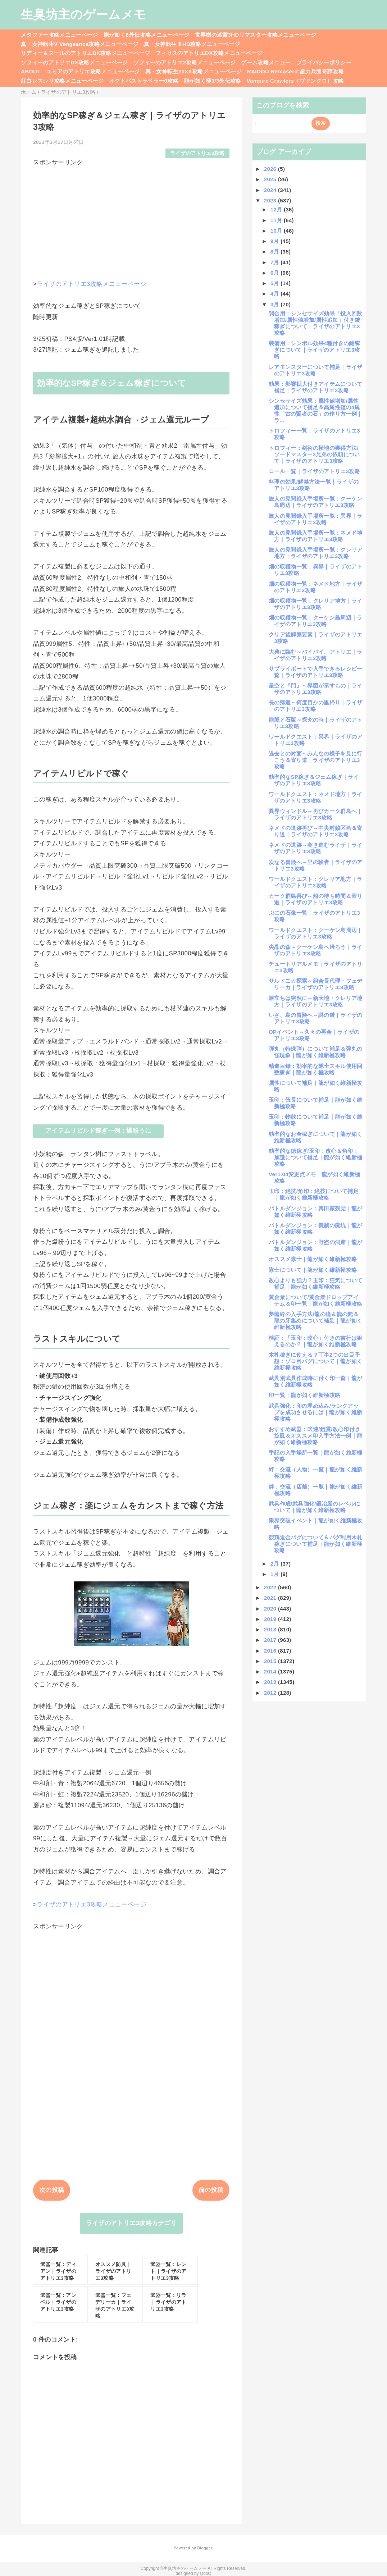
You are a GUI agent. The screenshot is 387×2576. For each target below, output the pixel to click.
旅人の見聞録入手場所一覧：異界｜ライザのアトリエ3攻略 (316, 519)
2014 (271, 1671)
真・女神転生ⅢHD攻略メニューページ (192, 44)
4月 (275, 294)
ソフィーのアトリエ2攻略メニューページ (184, 62)
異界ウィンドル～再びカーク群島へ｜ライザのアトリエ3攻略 (316, 814)
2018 (271, 1629)
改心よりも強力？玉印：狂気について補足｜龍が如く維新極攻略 (316, 1283)
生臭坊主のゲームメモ (83, 14)
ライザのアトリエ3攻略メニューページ (91, 283)
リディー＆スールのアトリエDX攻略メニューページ (85, 53)
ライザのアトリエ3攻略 (197, 153)
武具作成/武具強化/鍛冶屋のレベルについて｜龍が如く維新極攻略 (314, 1507)
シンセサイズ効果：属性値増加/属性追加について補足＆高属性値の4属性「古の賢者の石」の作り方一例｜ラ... (315, 410)
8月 (275, 251)
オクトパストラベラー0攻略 (143, 81)
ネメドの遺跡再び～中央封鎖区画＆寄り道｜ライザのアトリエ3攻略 (316, 831)
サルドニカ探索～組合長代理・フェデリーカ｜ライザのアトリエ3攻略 (316, 984)
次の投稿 (51, 2190)
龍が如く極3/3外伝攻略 (212, 81)
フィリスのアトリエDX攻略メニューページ (209, 53)
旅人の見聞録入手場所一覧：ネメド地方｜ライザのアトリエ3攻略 (316, 536)
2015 (271, 1661)
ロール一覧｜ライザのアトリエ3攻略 (314, 471)
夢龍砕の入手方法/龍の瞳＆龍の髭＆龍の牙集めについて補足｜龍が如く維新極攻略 (315, 1320)
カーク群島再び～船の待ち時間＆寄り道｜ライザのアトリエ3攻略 (316, 899)
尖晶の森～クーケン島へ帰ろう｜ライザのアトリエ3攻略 (316, 950)
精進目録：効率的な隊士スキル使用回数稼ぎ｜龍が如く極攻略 (316, 1069)
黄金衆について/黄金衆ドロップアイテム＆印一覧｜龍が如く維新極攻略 (315, 1300)
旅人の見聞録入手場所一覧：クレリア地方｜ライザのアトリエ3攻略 (316, 553)
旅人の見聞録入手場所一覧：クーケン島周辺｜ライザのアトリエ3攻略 (316, 501)
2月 (275, 1564)
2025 (271, 179)
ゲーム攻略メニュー (266, 62)
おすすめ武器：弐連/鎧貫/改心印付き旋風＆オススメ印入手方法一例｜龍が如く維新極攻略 (315, 1435)
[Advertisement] (131, 217)
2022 (271, 1587)
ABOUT (31, 71)
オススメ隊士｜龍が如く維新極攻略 (313, 1259)
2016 (271, 1651)
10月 (277, 231)
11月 (277, 220)
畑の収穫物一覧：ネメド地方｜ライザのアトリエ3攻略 (316, 587)
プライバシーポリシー (323, 62)
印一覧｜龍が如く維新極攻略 (304, 1395)
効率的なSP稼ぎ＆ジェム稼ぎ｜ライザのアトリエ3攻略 (314, 780)
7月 (275, 262)
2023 (271, 200)
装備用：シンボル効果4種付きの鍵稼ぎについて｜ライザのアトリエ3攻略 (314, 349)
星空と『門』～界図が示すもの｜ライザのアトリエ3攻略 (316, 688)
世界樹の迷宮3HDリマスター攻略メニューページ (256, 35)
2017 (271, 1640)
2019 (271, 1619)
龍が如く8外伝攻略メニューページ (147, 35)
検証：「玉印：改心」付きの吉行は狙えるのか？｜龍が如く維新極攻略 (316, 1341)
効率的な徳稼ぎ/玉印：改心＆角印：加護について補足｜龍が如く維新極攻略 (315, 1157)
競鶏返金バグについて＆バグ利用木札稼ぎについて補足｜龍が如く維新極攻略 (316, 1543)
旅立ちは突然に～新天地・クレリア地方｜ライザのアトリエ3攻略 (316, 1001)
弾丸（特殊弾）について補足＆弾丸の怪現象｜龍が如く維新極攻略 (316, 1052)
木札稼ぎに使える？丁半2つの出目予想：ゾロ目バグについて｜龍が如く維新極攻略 (315, 1361)
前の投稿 (211, 2190)
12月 (277, 209)
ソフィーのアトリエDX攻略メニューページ (74, 62)
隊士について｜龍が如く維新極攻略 (313, 1270)
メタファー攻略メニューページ (59, 35)
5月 (275, 283)
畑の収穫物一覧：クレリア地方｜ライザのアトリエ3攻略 (316, 604)
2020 (271, 1609)
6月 (275, 273)
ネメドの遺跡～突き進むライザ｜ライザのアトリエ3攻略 (316, 848)
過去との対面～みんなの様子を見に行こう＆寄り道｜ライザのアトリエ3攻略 (316, 759)
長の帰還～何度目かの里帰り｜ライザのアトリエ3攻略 (316, 705)
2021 (271, 1598)
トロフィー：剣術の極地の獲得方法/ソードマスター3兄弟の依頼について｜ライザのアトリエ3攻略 (314, 454)
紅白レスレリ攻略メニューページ (62, 81)
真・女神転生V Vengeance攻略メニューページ (79, 44)
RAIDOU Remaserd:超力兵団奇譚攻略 (295, 71)
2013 (271, 1682)
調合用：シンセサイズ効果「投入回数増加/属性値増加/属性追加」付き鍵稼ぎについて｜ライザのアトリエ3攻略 (316, 323)
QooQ (205, 2573)
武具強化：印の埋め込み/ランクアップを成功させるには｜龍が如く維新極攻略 (315, 1412)
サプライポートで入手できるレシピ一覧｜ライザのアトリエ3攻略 (316, 672)
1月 (275, 1574)
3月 (275, 304)
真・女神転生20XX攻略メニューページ (193, 71)
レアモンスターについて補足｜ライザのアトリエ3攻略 (316, 370)
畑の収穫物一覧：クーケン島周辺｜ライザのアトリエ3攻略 (316, 621)
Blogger (204, 2548)
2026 (271, 169)
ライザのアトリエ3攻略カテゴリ (131, 2223)
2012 (271, 1693)
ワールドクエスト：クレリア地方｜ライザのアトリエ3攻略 (316, 882)
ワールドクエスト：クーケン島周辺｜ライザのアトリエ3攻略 (316, 933)
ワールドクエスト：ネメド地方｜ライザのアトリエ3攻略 (316, 797)
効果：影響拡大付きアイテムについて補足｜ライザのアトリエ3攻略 (316, 387)
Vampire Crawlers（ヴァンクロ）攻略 (295, 81)
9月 (275, 241)
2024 (271, 190)
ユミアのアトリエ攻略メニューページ (93, 71)
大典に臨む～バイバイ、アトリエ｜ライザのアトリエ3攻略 (316, 655)
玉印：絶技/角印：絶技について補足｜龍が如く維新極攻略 (314, 1194)
